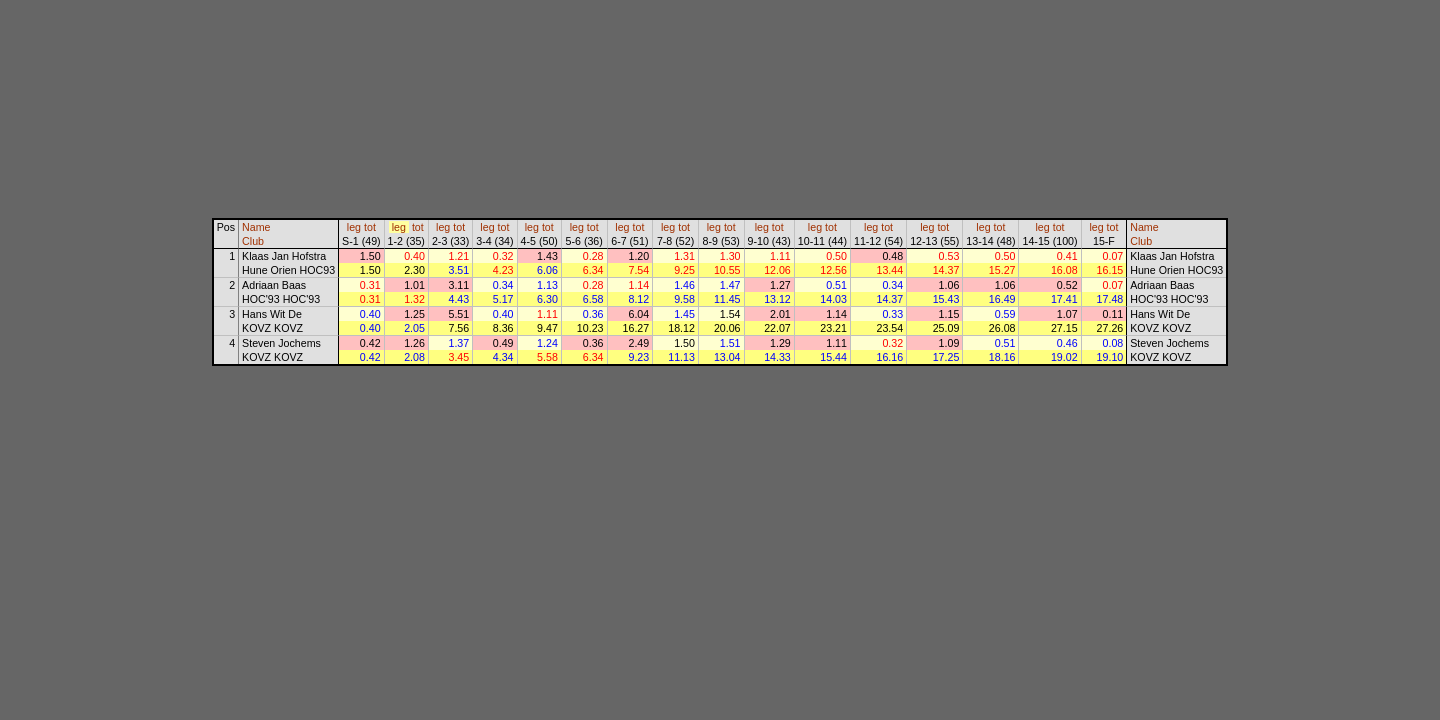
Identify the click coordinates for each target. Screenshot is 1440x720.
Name (256, 227)
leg (354, 227)
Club (253, 241)
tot (370, 227)
